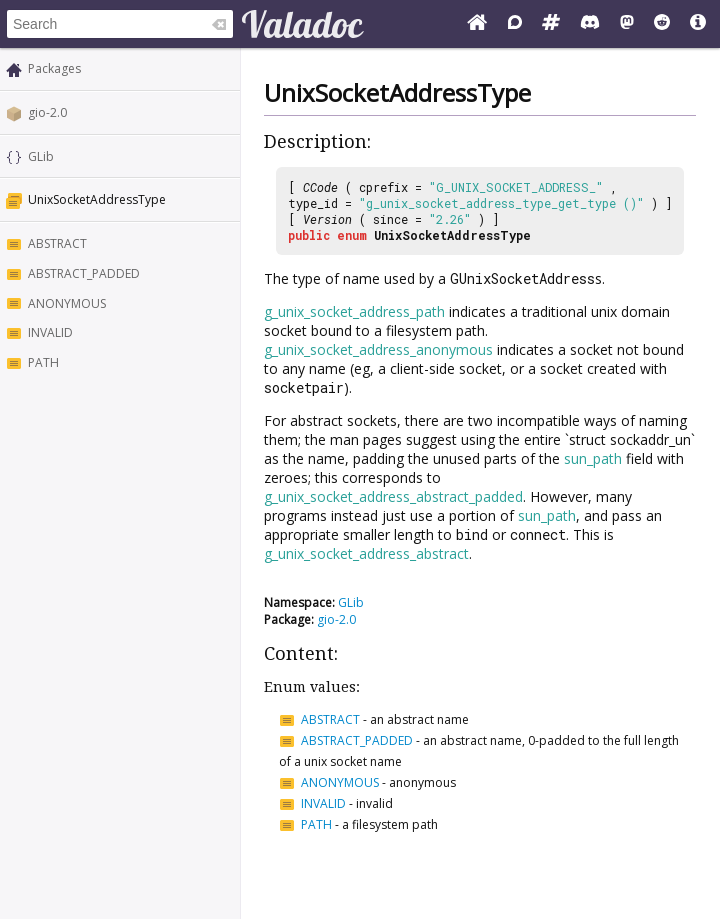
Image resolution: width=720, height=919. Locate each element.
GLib (41, 156)
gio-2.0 (47, 112)
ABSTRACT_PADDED (84, 273)
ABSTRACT (57, 243)
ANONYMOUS (67, 303)
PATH (43, 362)
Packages (54, 68)
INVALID (50, 332)
